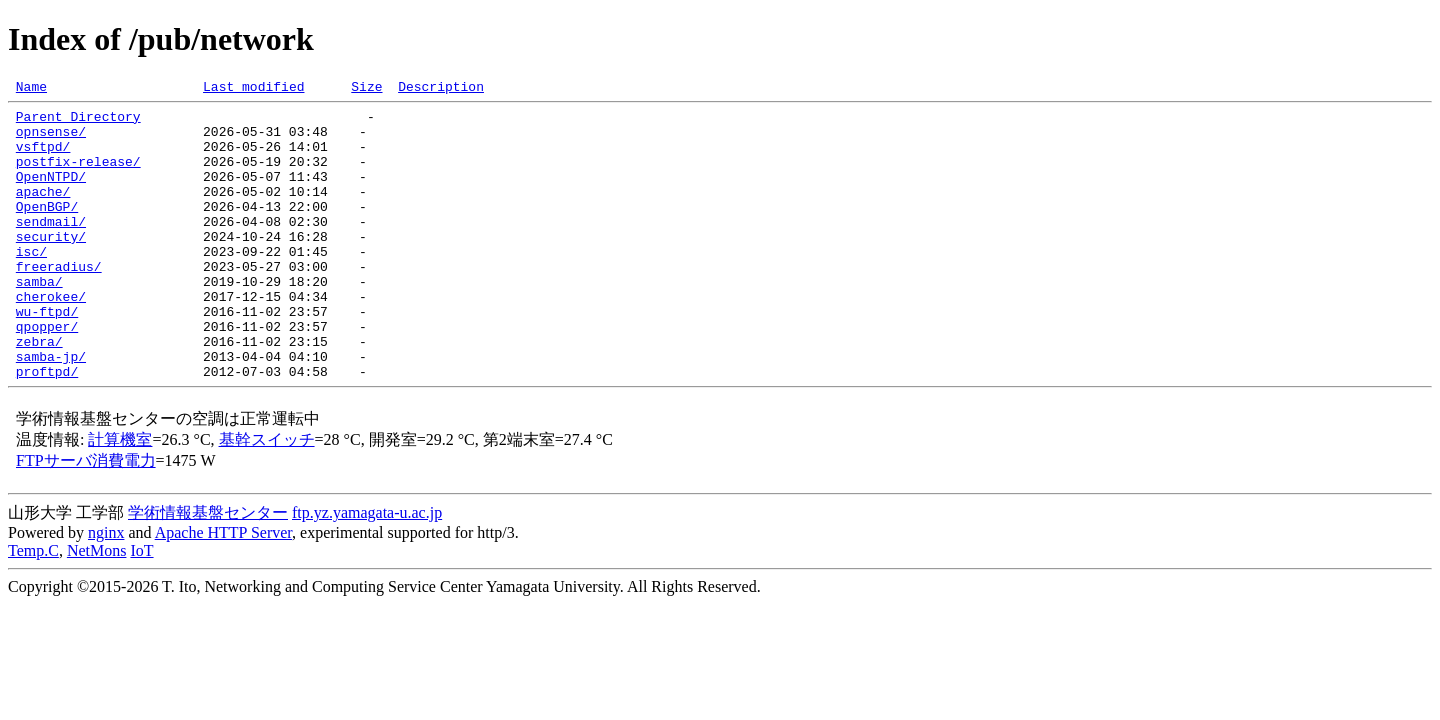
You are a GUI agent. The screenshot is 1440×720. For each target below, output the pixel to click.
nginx (106, 589)
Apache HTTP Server (223, 589)
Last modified (253, 89)
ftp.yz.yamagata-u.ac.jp (367, 569)
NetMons (97, 607)
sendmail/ (51, 248)
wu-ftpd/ (47, 356)
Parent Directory (78, 122)
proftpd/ (47, 428)
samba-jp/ (51, 410)
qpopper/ (47, 374)
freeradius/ (59, 302)
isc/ (31, 284)
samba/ (39, 320)
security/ (51, 266)
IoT (141, 607)
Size (366, 89)
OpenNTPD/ (51, 194)
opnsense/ (51, 140)
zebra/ (39, 392)
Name (31, 89)
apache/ (43, 212)
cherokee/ (51, 338)
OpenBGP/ (47, 230)
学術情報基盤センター (208, 569)
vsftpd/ (43, 158)
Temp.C (33, 607)
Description (441, 89)
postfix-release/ (78, 176)
